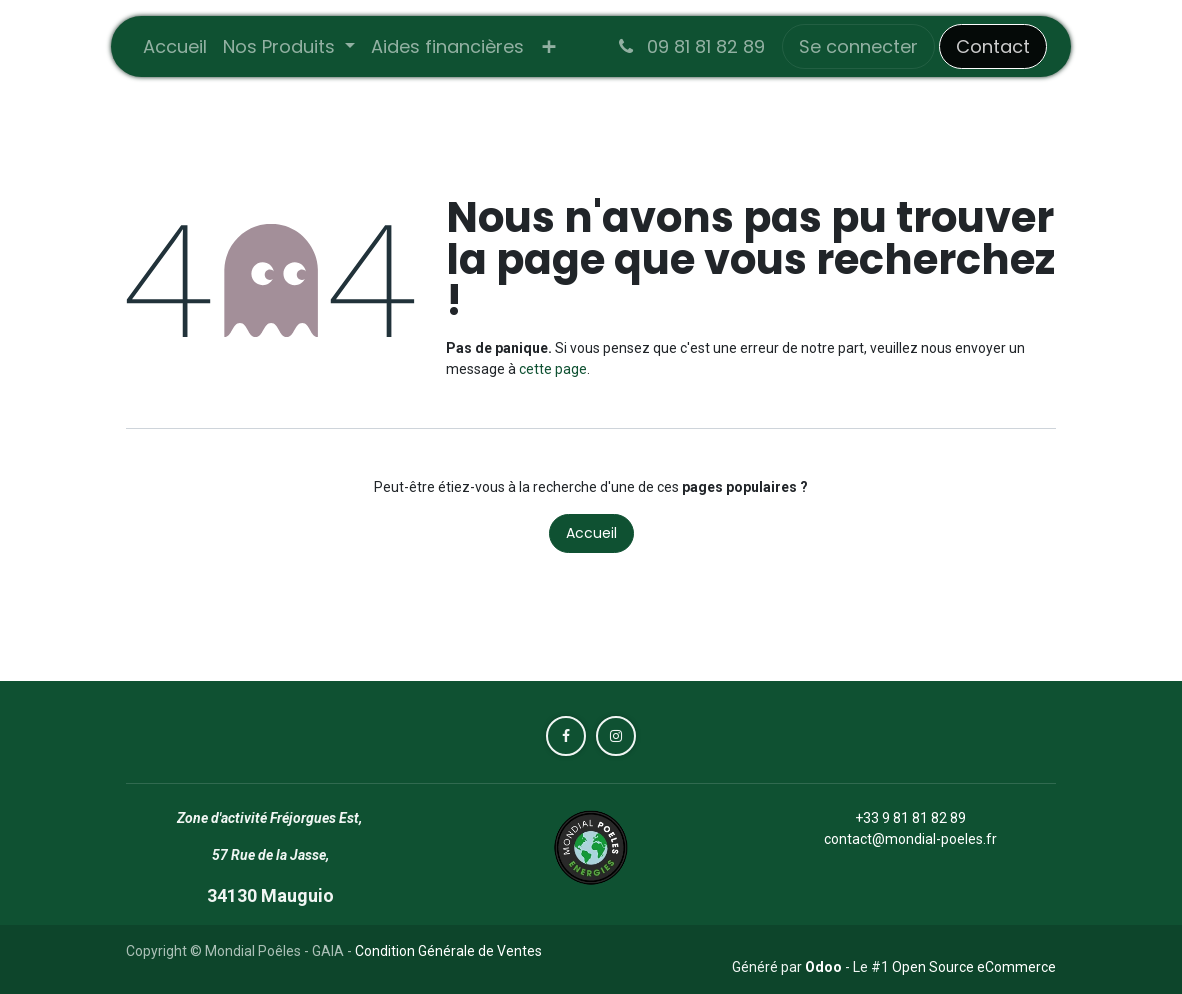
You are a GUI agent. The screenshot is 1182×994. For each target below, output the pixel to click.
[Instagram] (616, 736)
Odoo (825, 967)
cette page (553, 369)
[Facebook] (566, 736)
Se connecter (858, 46)
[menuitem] (175, 46)
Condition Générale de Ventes (448, 951)
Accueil (591, 533)
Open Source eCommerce (974, 967)
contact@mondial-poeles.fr (910, 839)
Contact (993, 46)
